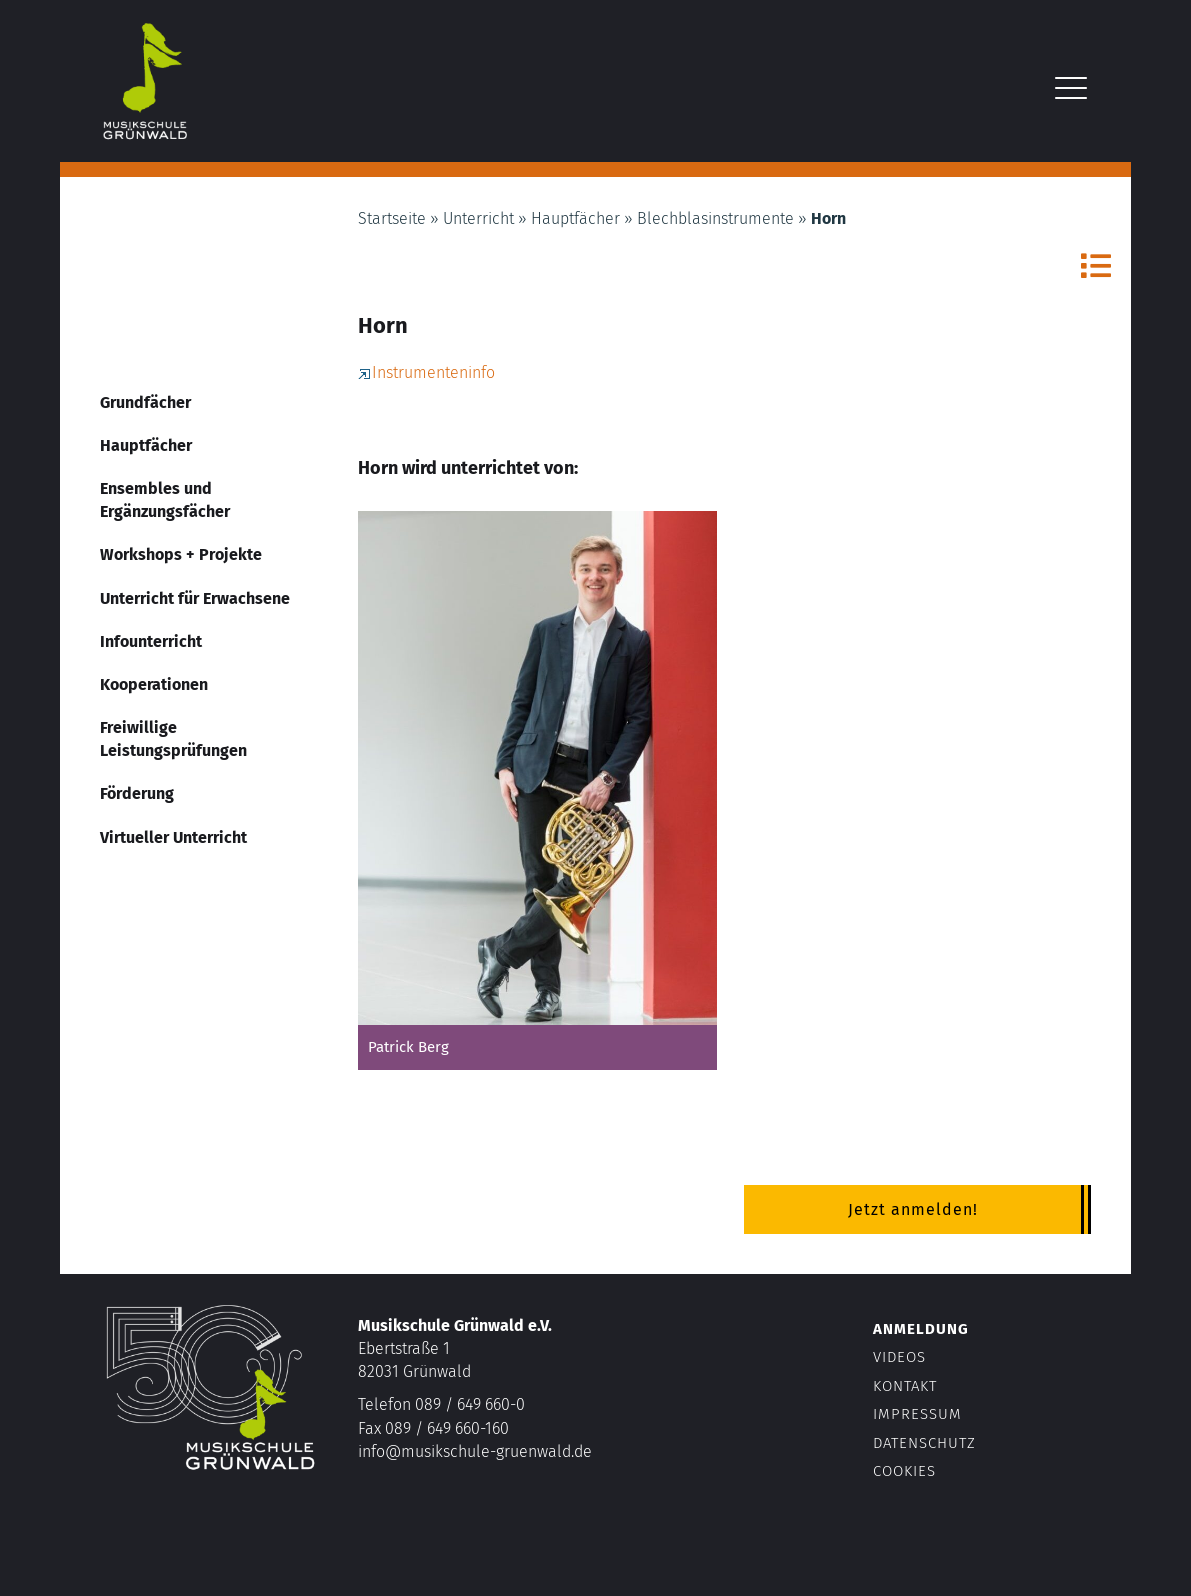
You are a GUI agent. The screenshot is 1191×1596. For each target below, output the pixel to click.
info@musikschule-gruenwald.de (475, 1451)
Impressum (917, 1414)
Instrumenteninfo (426, 372)
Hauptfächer (575, 218)
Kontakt (905, 1386)
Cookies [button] (904, 1471)
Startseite (392, 218)
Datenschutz (924, 1443)
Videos (899, 1357)
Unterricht (478, 218)
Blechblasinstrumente (715, 218)
